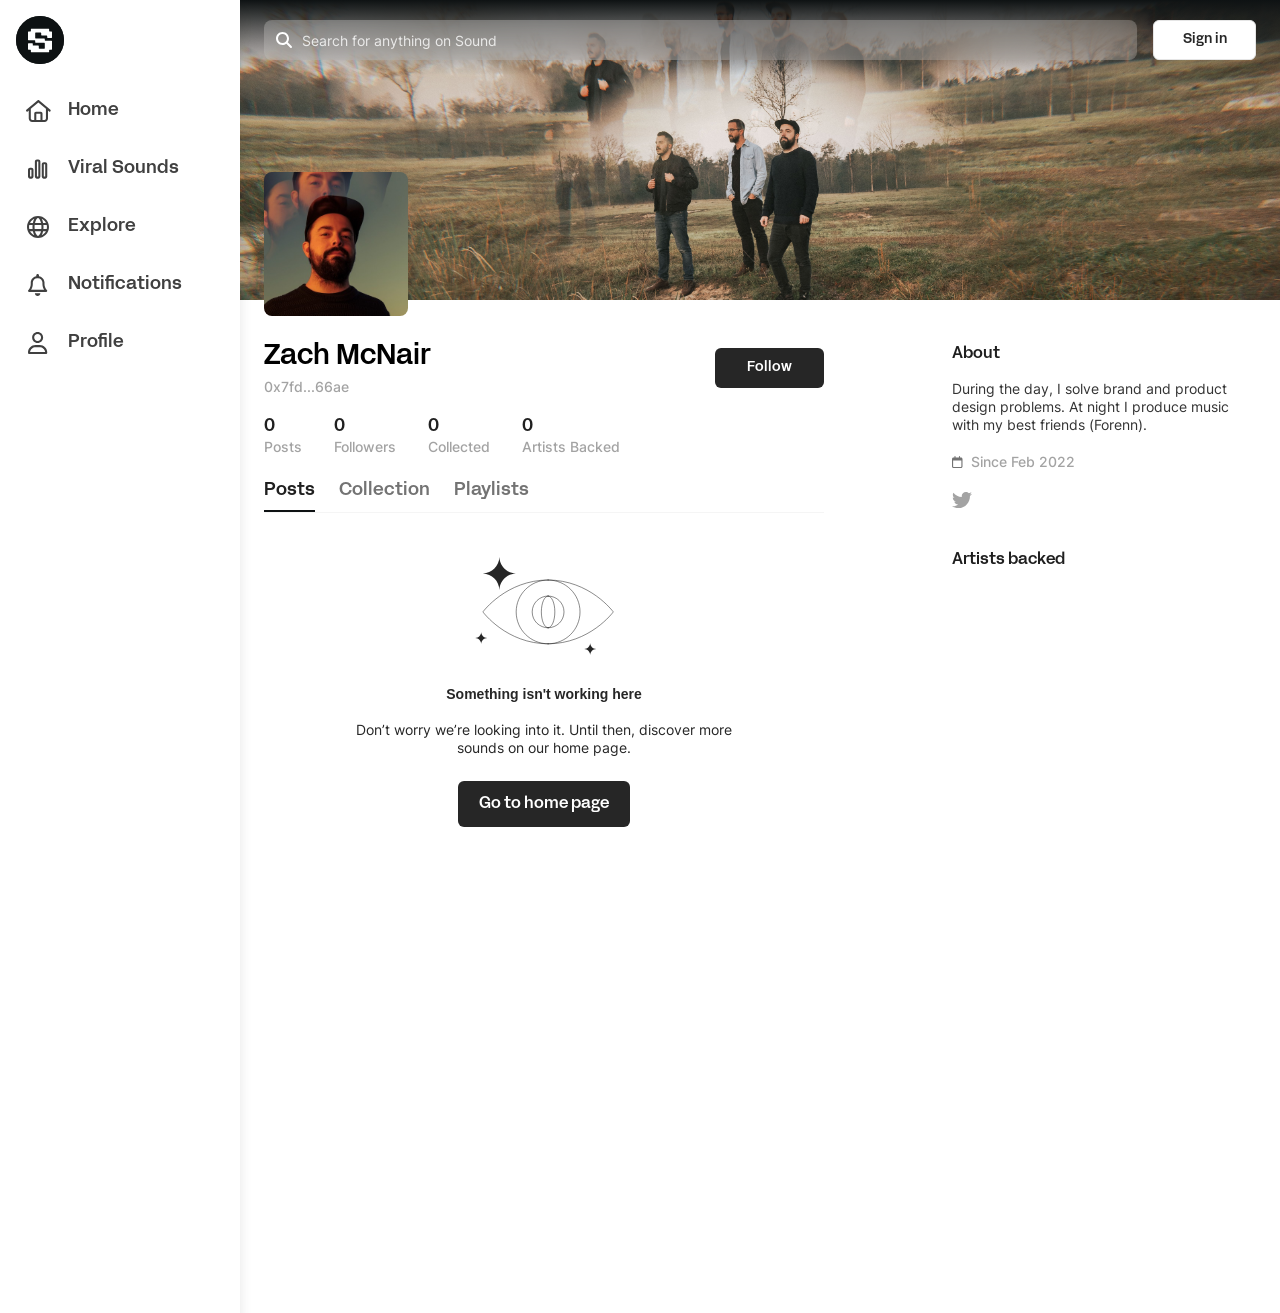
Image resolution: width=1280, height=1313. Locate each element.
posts (289, 490)
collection (384, 490)
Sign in (1205, 39)
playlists (491, 490)
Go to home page (544, 804)
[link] (544, 804)
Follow (769, 367)
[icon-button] (962, 500)
